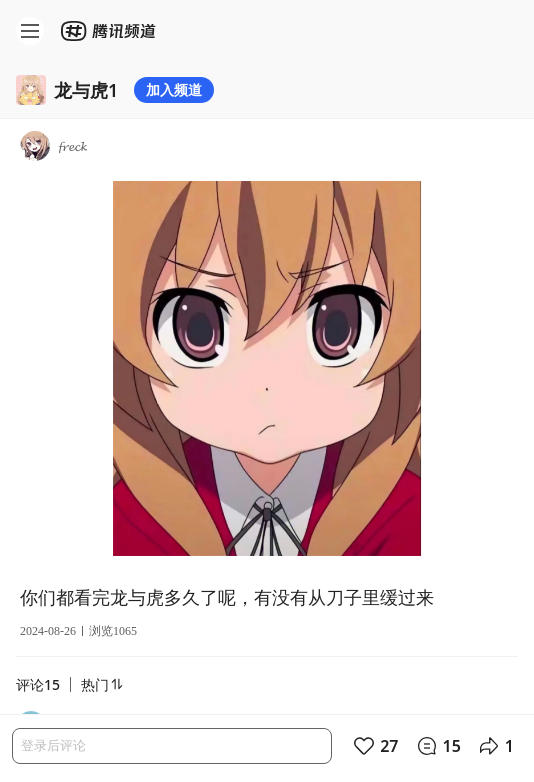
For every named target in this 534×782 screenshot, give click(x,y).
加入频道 (174, 89)
